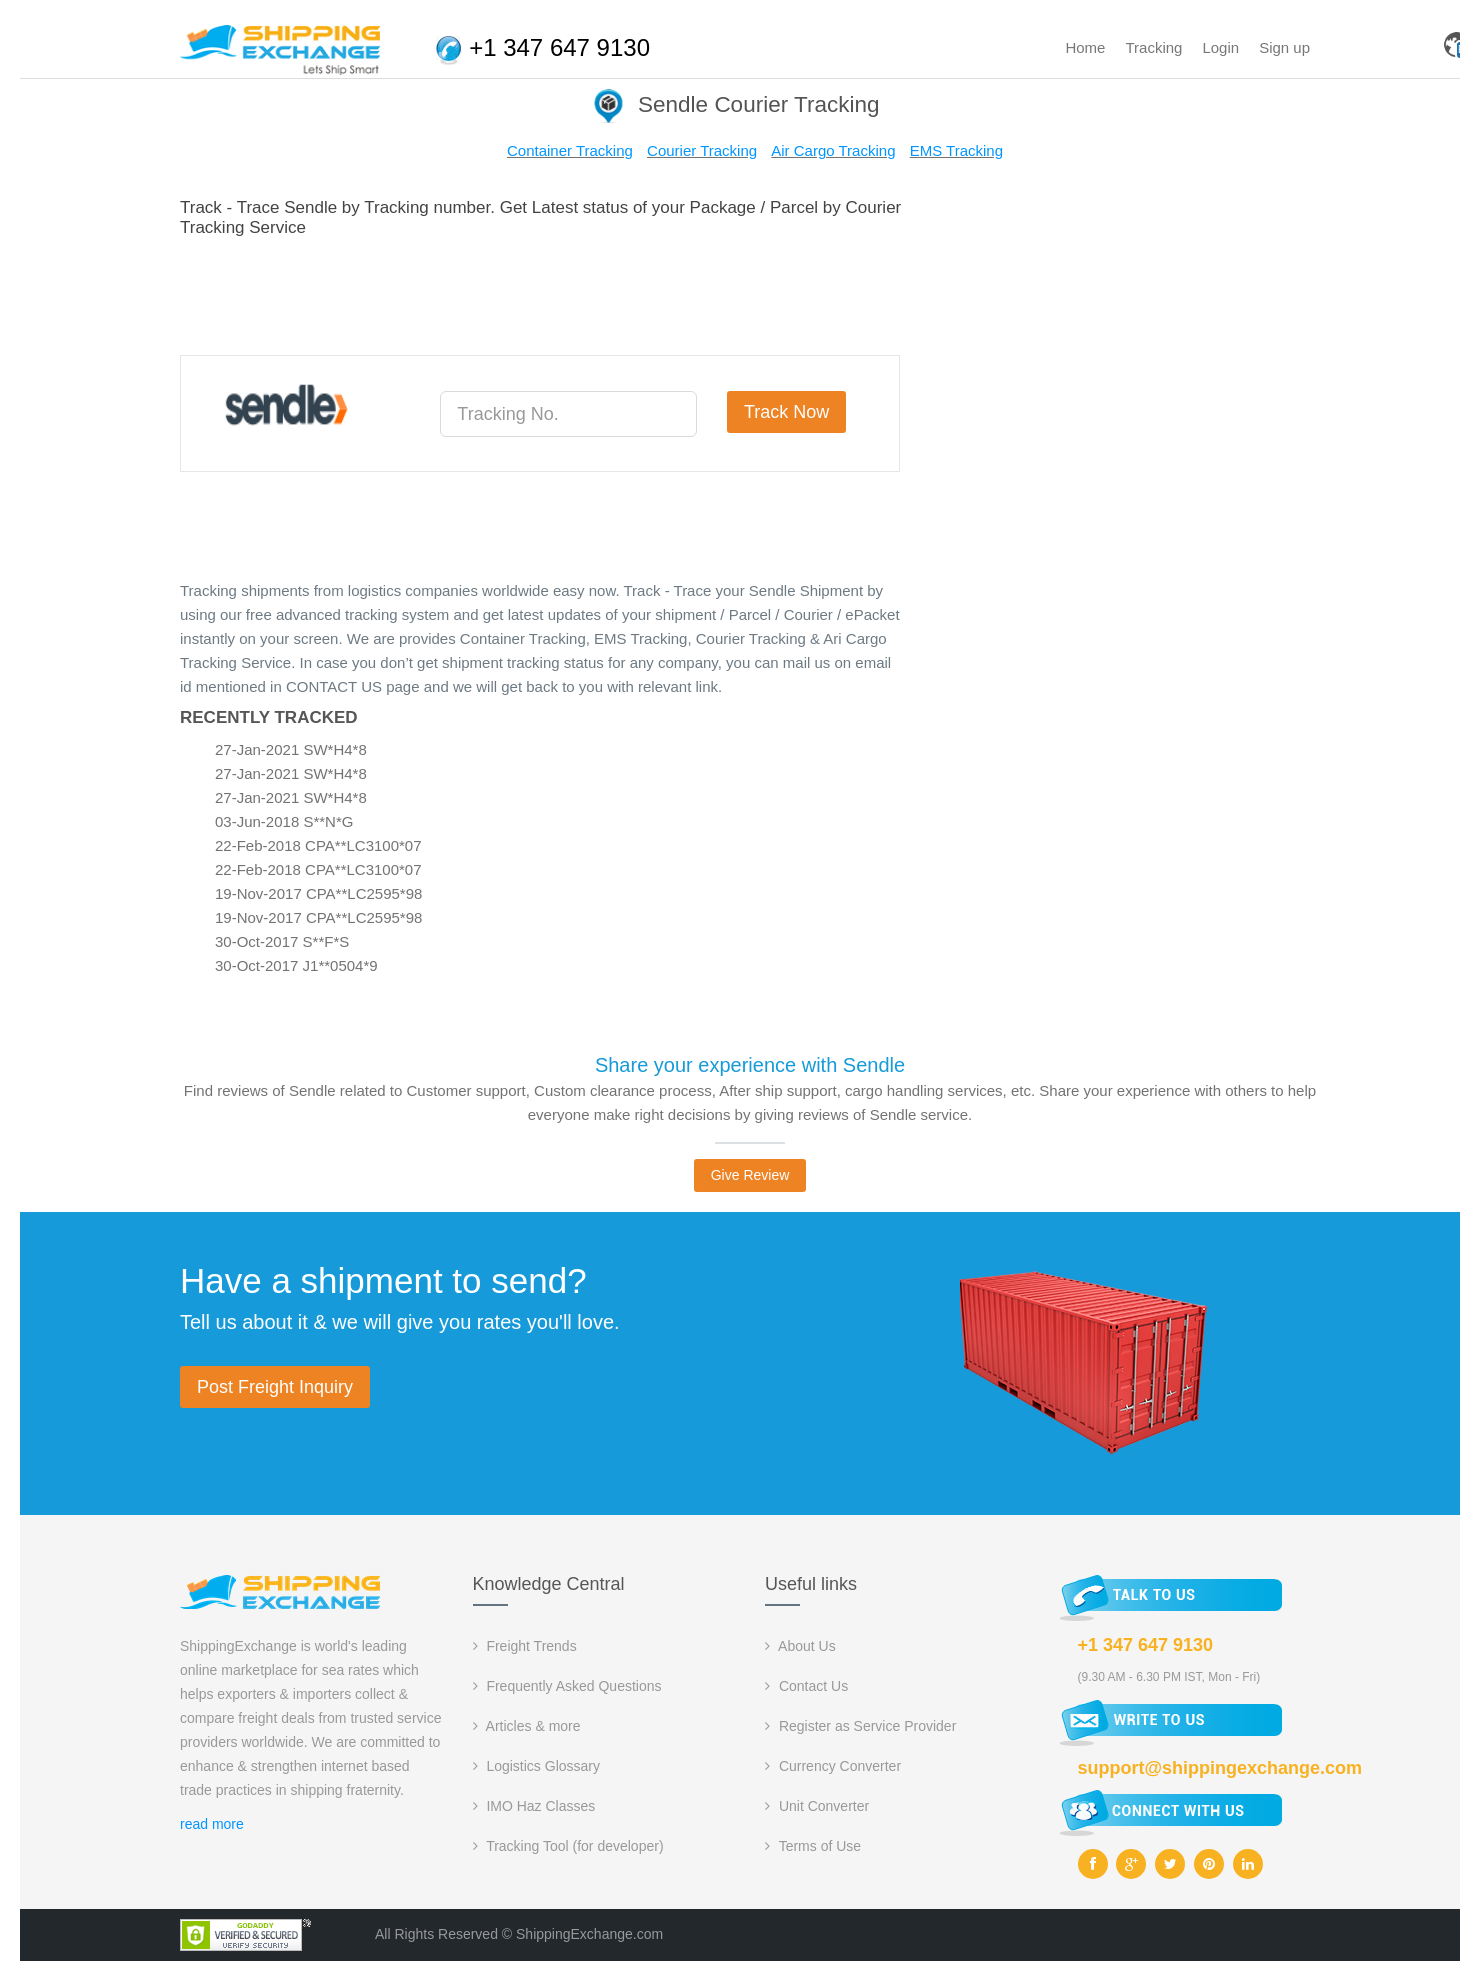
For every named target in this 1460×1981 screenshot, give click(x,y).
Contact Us (806, 1686)
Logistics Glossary (536, 1766)
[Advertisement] (544, 293)
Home (1085, 47)
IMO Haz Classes (534, 1806)
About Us (800, 1646)
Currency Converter (833, 1766)
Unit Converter (817, 1806)
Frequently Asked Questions (567, 1686)
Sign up (1284, 47)
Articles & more (527, 1726)
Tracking (1153, 47)
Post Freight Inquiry (275, 1387)
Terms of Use (813, 1846)
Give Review (750, 1175)
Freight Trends (525, 1646)
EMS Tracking (956, 150)
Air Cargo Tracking (833, 150)
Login (1220, 47)
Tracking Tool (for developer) (568, 1846)
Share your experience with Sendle (750, 1065)
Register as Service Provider (860, 1726)
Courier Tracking (702, 150)
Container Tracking (570, 150)
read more (212, 1824)
